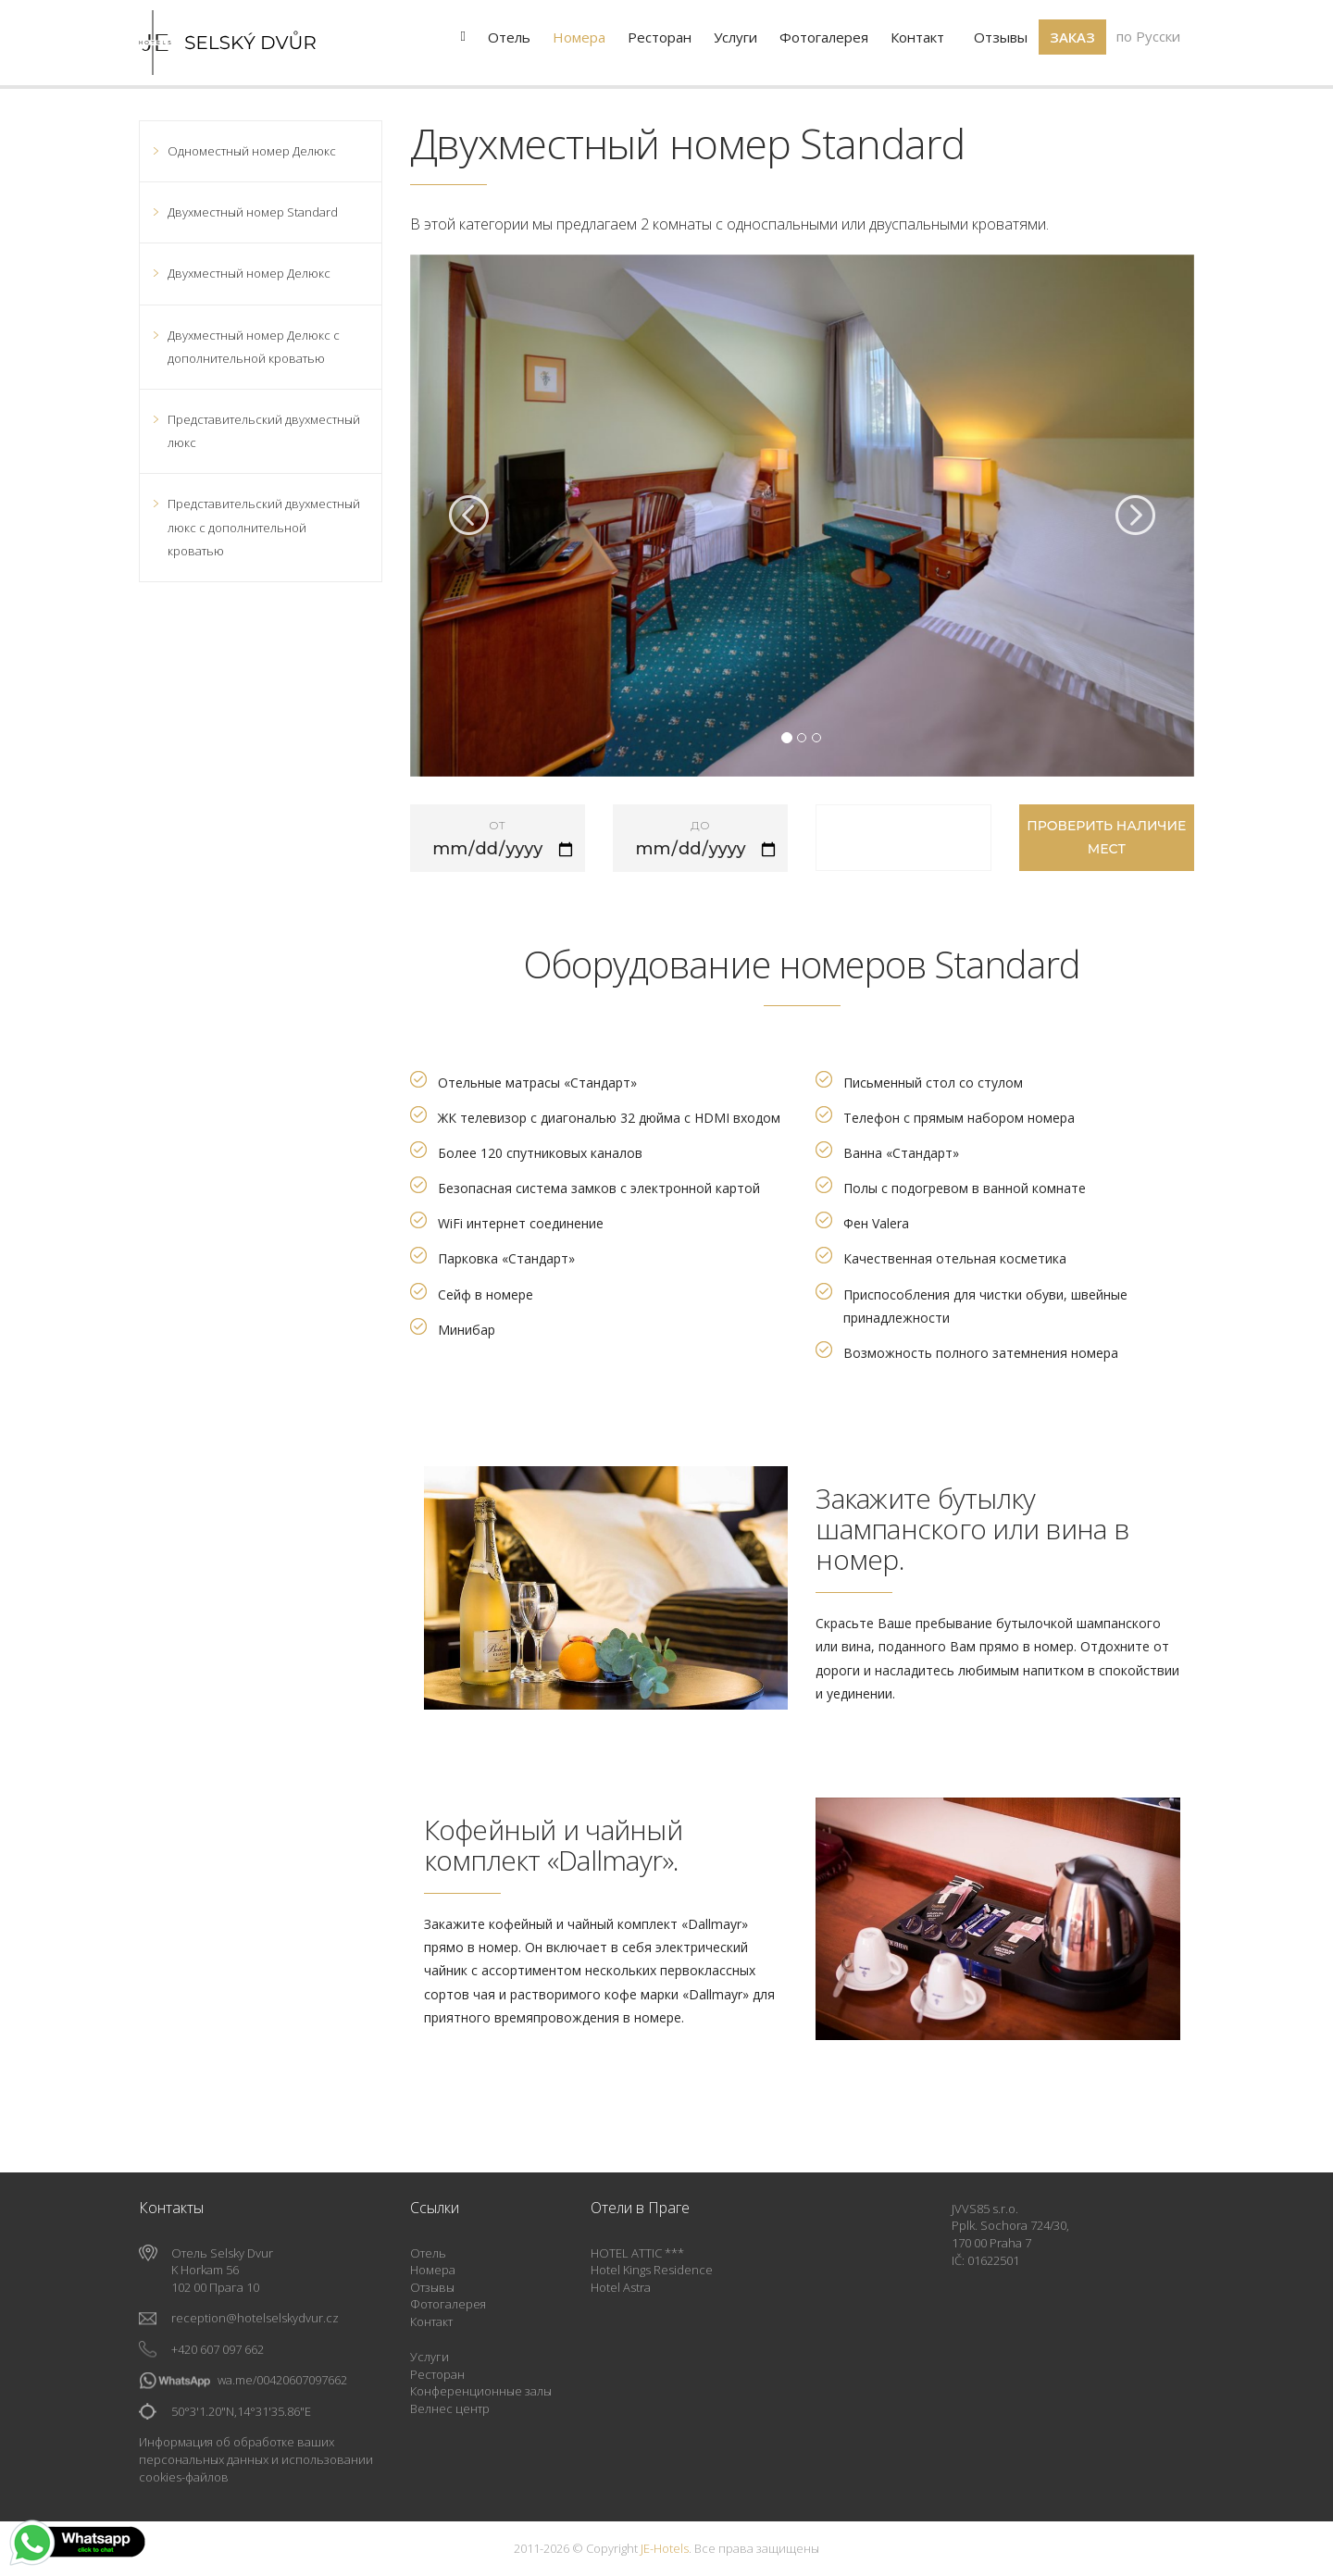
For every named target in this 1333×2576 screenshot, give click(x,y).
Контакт (431, 2321)
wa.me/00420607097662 (282, 2379)
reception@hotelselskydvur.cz (255, 2317)
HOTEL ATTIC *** (637, 2253)
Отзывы (432, 2287)
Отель (428, 2253)
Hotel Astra (621, 2287)
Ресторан (437, 2374)
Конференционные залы (481, 2391)
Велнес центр (450, 2408)
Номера (432, 2269)
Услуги (429, 2356)
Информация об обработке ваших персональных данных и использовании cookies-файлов (256, 2458)
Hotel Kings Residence (652, 2269)
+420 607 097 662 (217, 2349)
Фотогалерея (448, 2304)
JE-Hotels (665, 2548)
